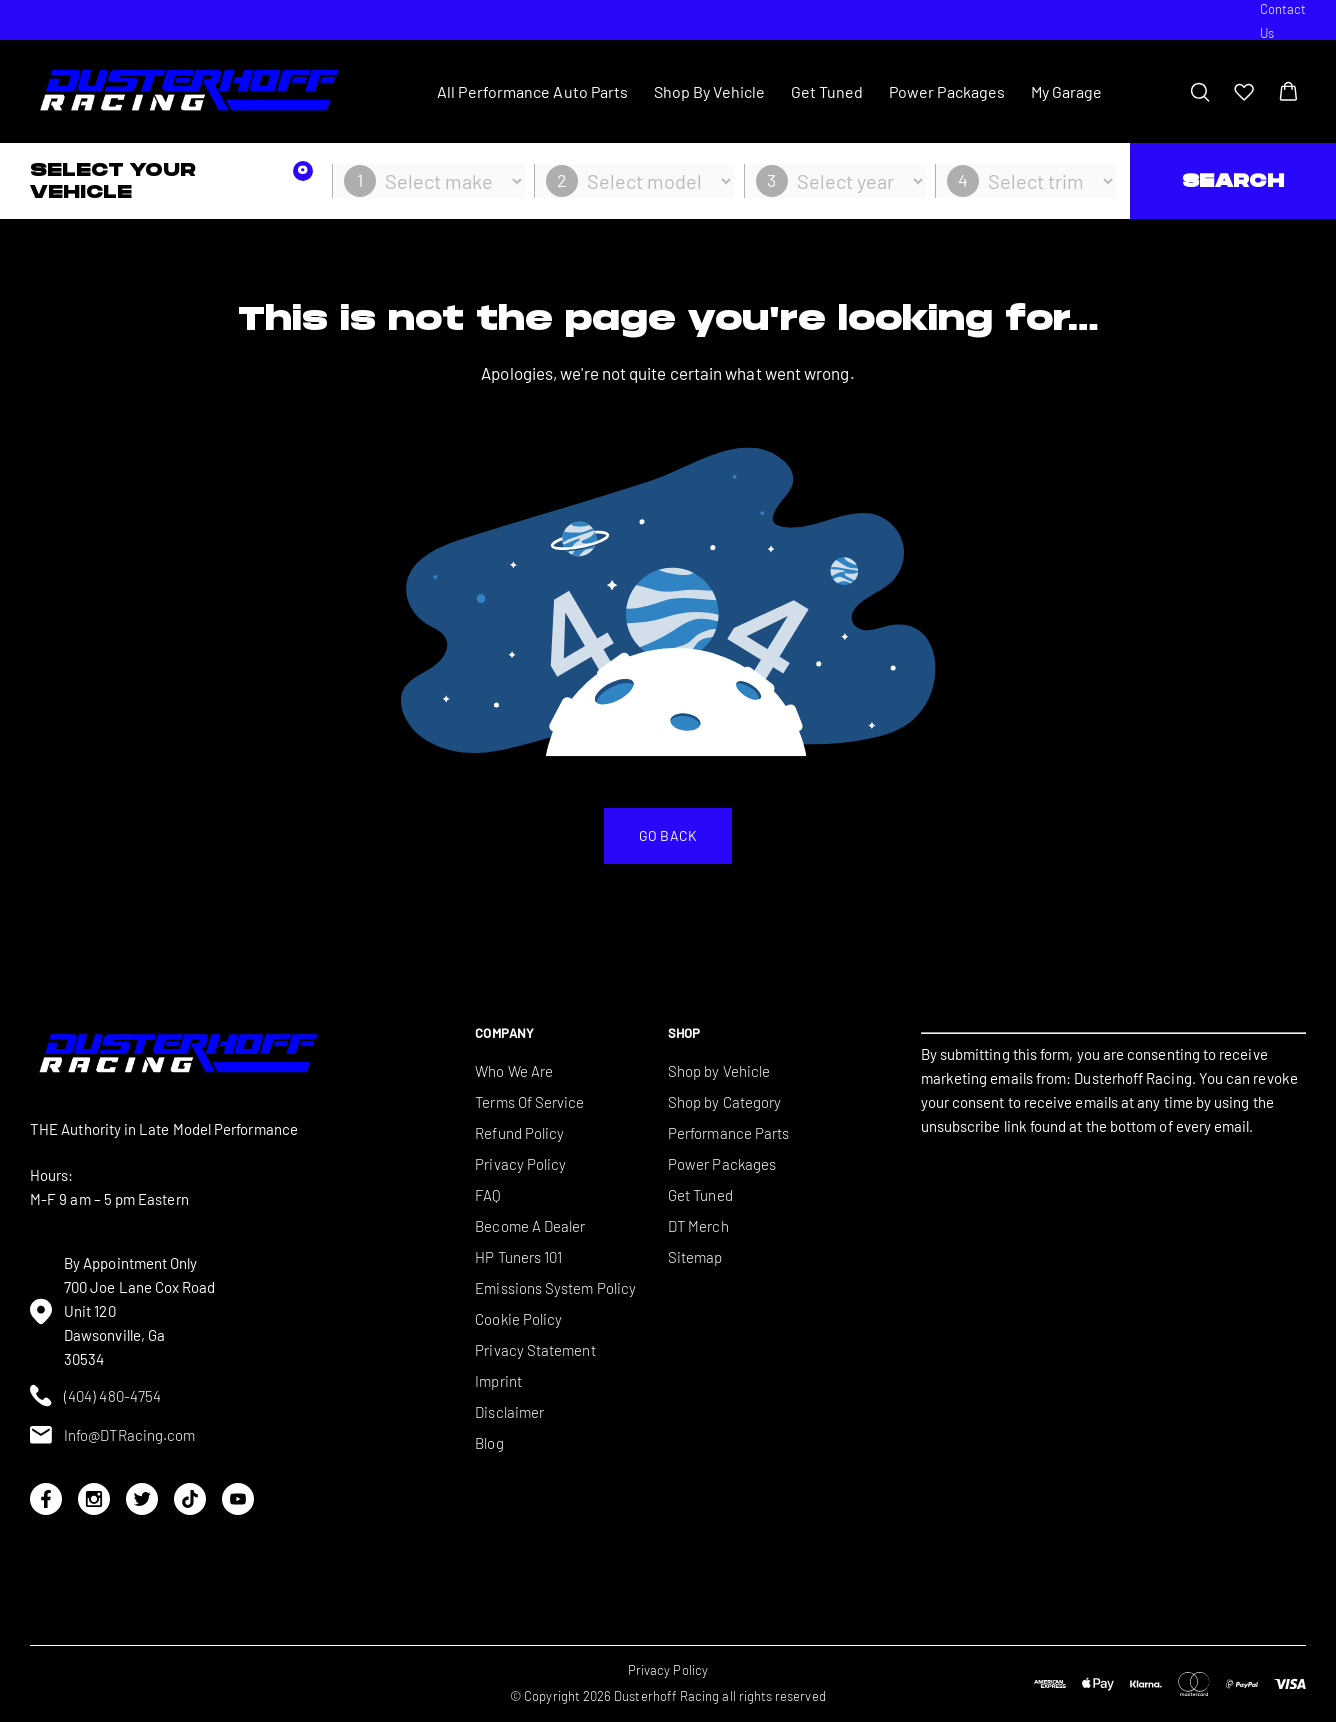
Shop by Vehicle (719, 1071)
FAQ (488, 1195)
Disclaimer (509, 1412)
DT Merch (698, 1226)
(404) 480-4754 (95, 1395)
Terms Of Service (529, 1102)
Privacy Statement (535, 1350)
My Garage (1067, 91)
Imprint (498, 1381)
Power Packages (947, 91)
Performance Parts (728, 1133)
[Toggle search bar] (1200, 92)
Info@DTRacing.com (112, 1435)
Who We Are (514, 1071)
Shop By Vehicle (709, 91)
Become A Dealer (530, 1226)
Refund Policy (519, 1133)
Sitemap (695, 1257)
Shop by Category (724, 1102)
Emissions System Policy (555, 1288)
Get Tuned (827, 91)
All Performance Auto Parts (532, 91)
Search (1233, 180)
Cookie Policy (518, 1319)
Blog (489, 1443)
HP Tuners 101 (518, 1257)
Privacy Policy (520, 1164)
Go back (668, 835)
